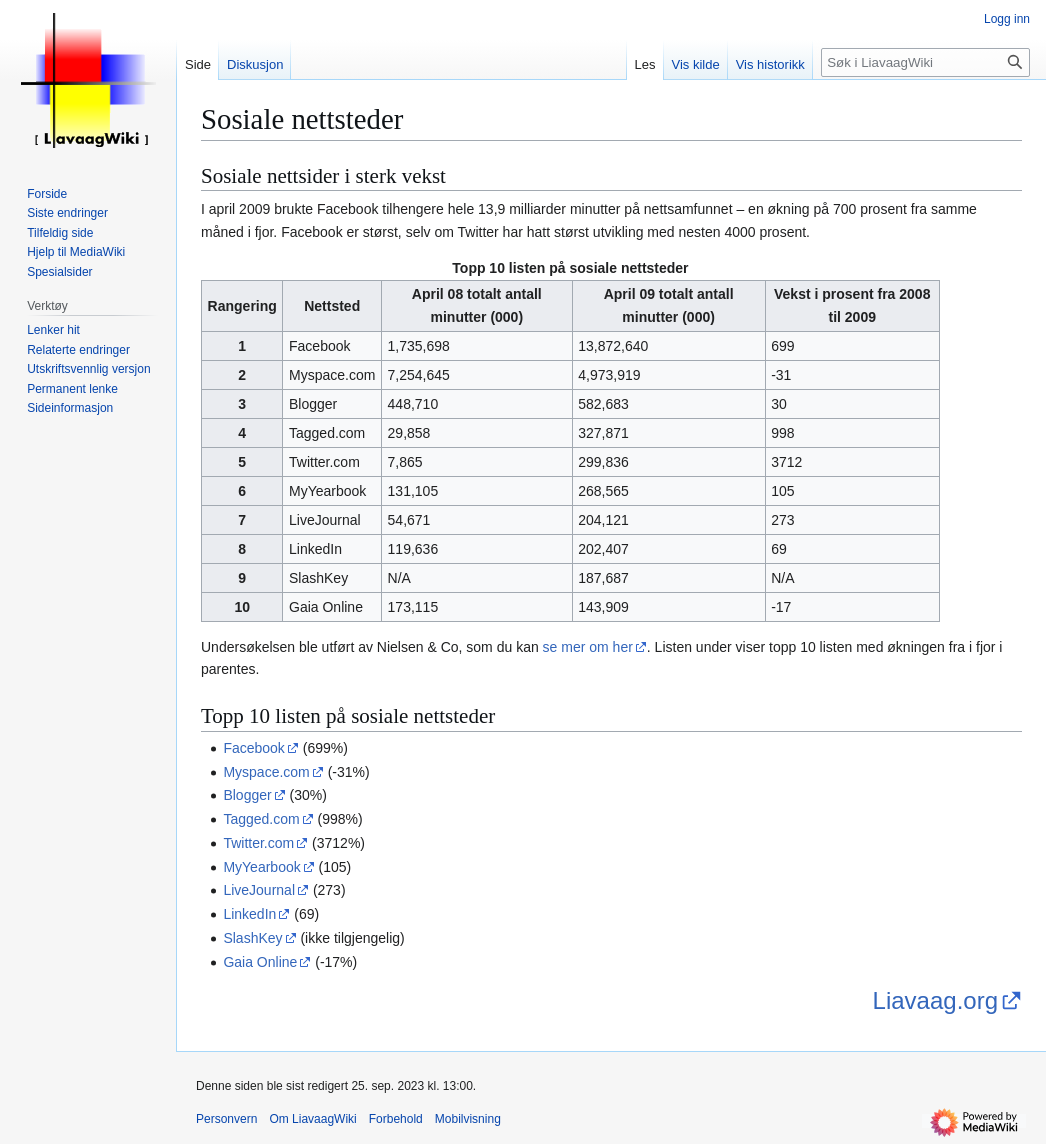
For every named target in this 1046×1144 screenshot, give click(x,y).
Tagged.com (261, 819)
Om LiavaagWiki (312, 1119)
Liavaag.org (935, 1000)
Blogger (247, 795)
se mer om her (588, 647)
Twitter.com (258, 843)
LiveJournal (259, 890)
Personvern (226, 1119)
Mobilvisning (468, 1119)
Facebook (253, 748)
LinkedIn (249, 914)
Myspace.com (266, 772)
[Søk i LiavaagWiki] (925, 62)
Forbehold (396, 1119)
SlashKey (252, 938)
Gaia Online (260, 962)
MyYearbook (261, 867)
